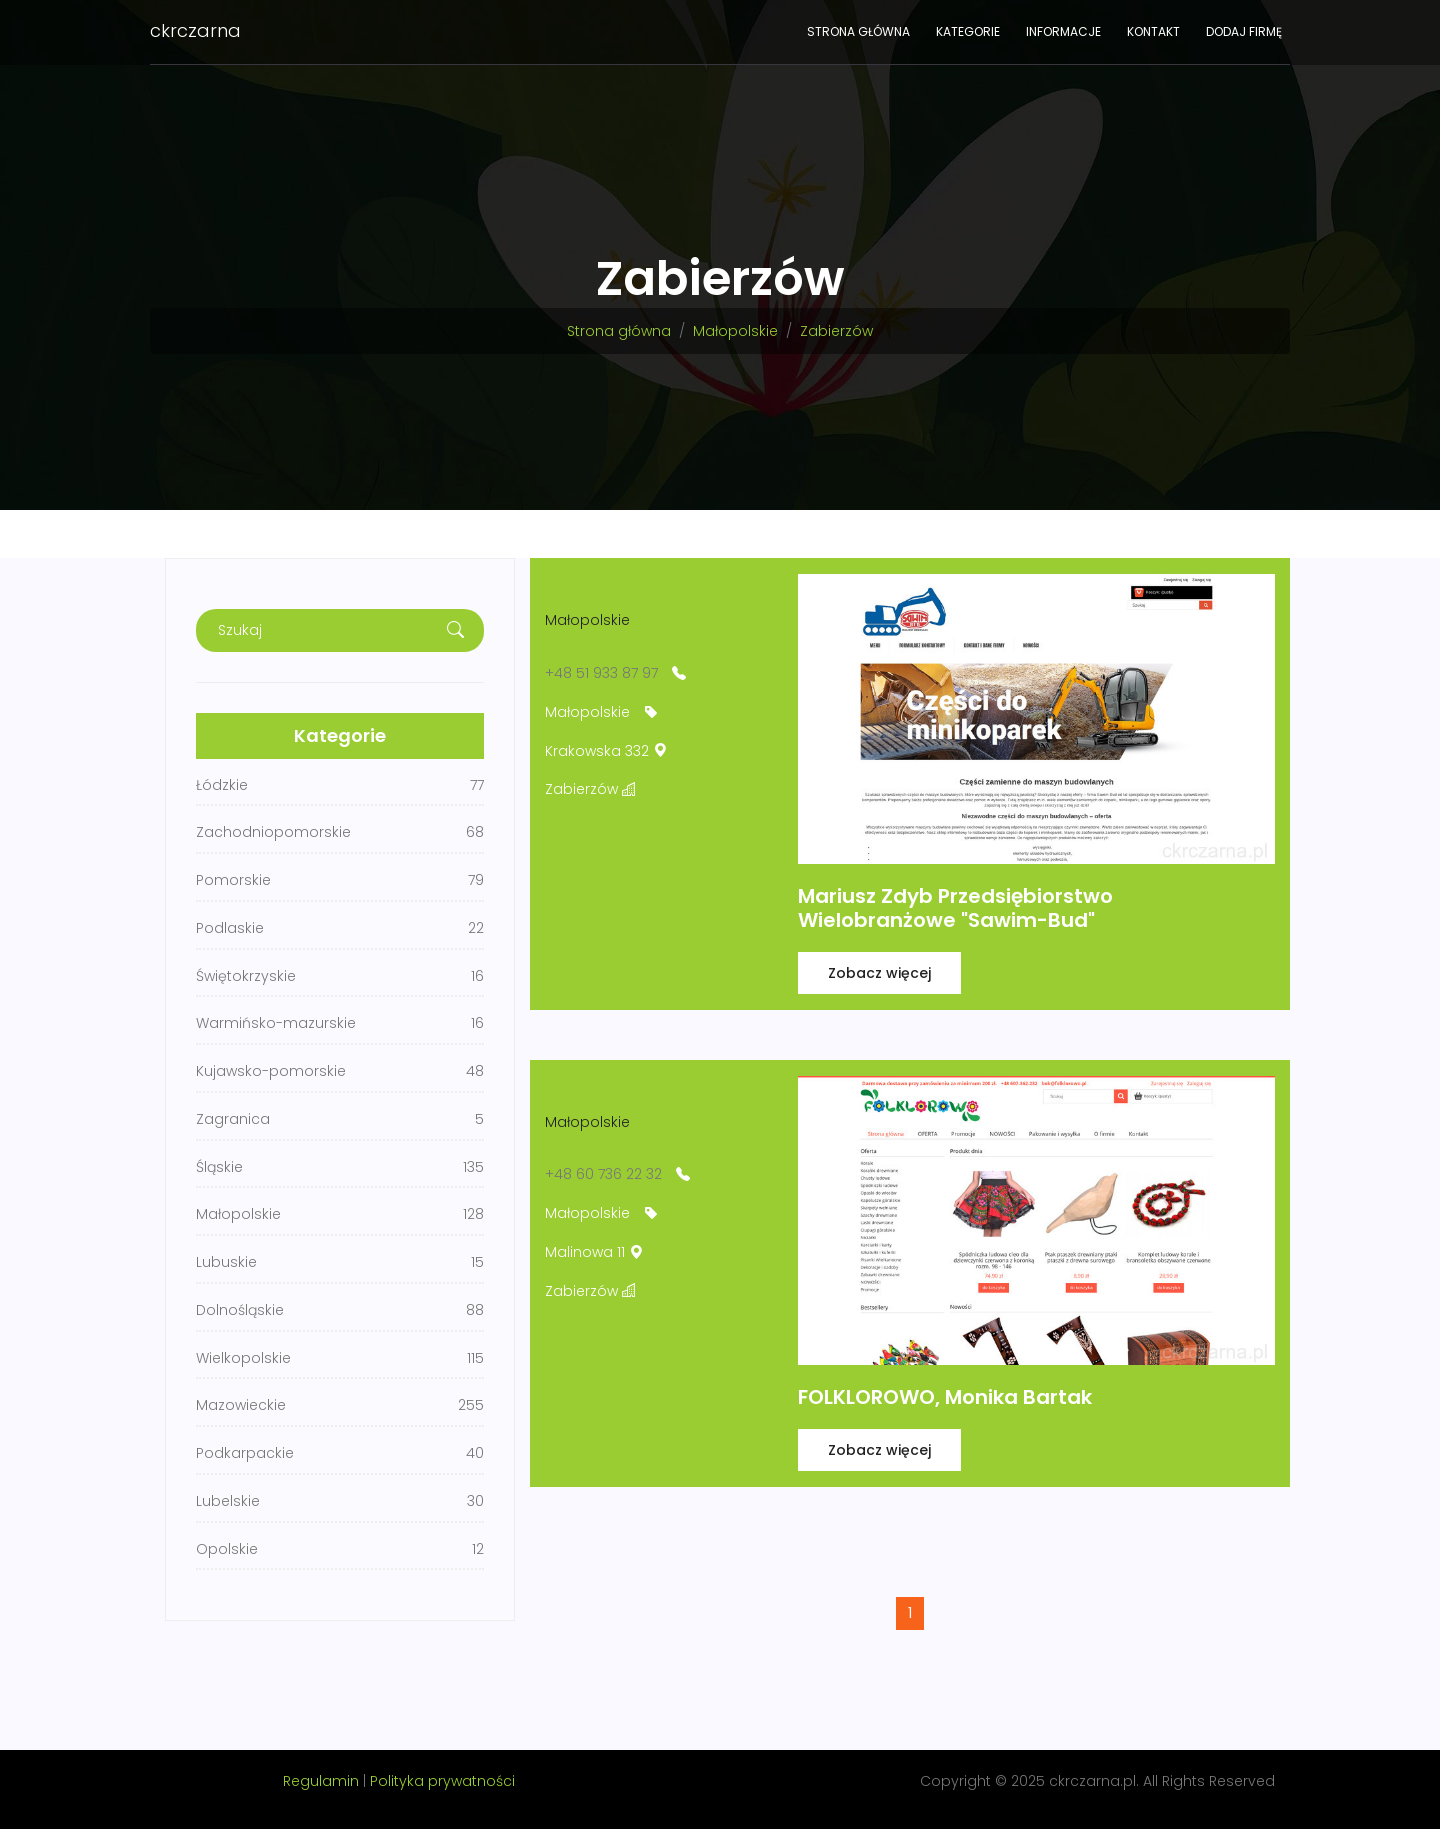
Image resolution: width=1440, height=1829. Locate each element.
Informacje (1063, 31)
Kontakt (1153, 31)
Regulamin (321, 1781)
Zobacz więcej (879, 973)
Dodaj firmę (1244, 31)
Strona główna (858, 31)
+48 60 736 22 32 (603, 1174)
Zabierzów (836, 331)
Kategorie (968, 31)
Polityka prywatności (442, 1781)
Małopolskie (735, 331)
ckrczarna (195, 30)
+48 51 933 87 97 (601, 673)
